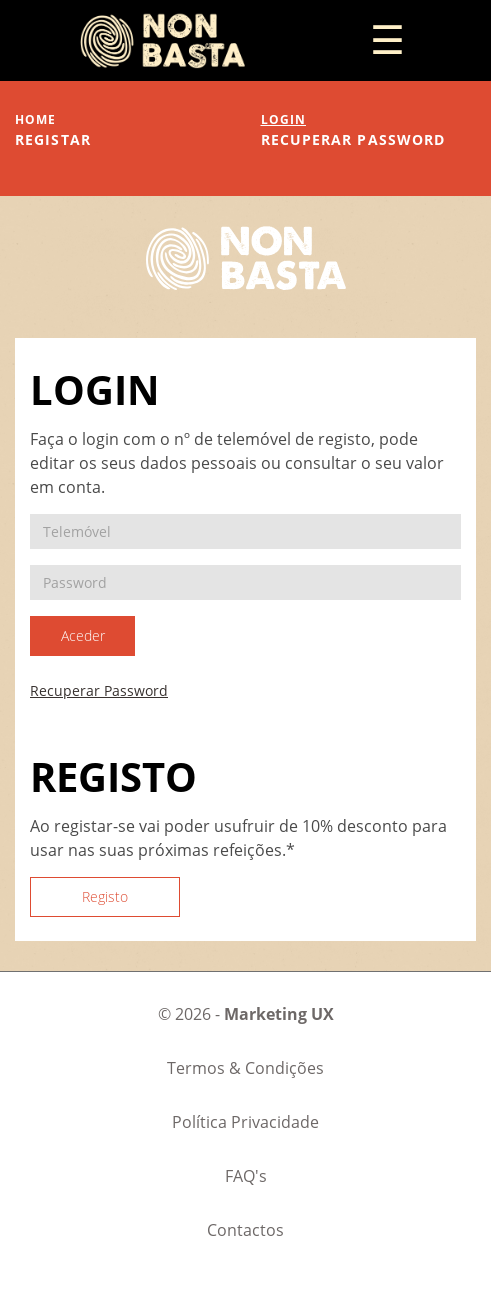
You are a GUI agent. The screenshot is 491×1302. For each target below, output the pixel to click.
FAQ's (246, 1176)
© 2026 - (246, 1014)
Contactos (245, 1230)
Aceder (83, 635)
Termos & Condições (245, 1068)
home (35, 119)
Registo (105, 896)
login (284, 119)
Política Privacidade (245, 1122)
